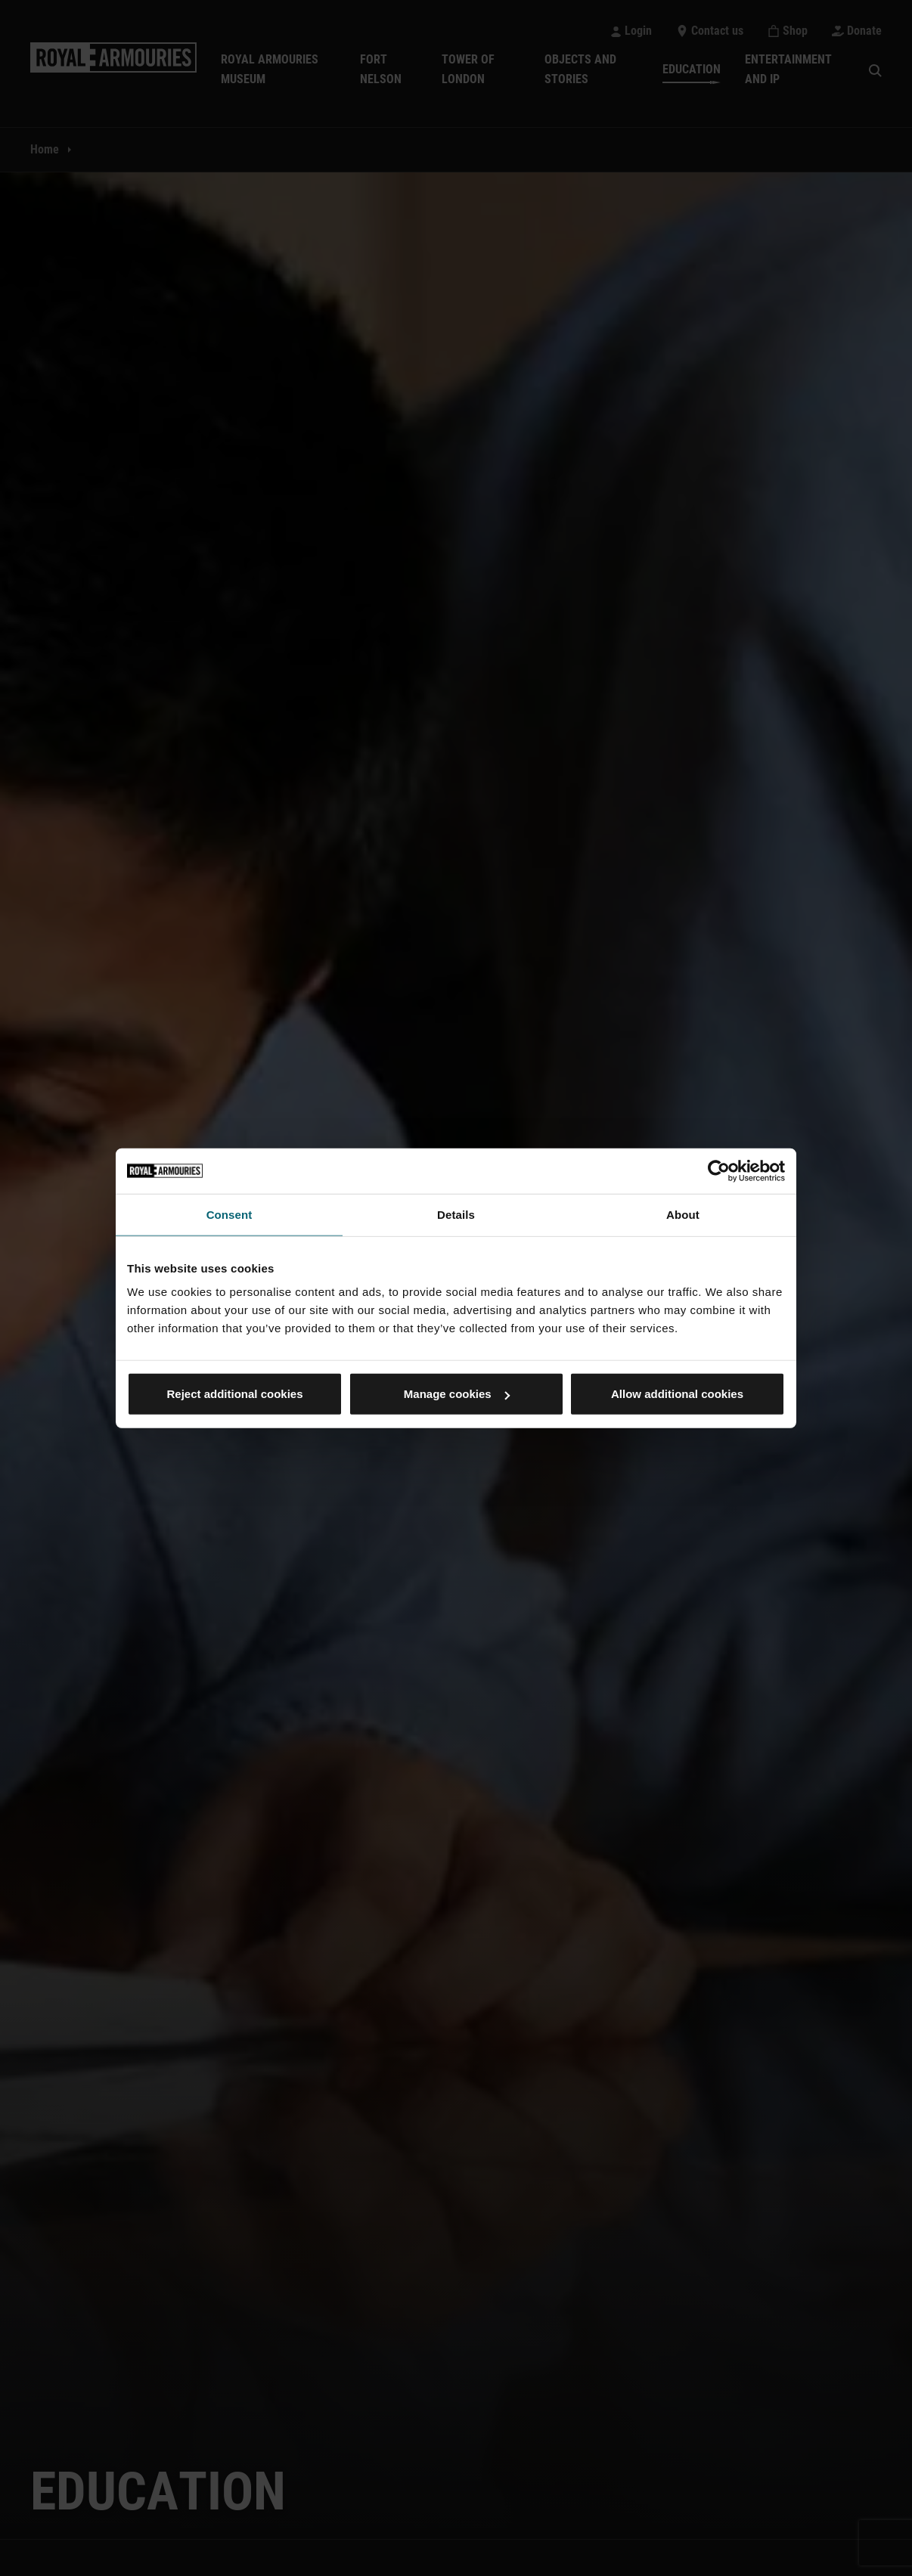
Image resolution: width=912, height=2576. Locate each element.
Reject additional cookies (234, 1393)
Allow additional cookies (677, 1393)
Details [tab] (456, 1213)
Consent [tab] (229, 1213)
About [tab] (683, 1213)
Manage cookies (457, 1393)
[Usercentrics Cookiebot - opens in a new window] (719, 1170)
